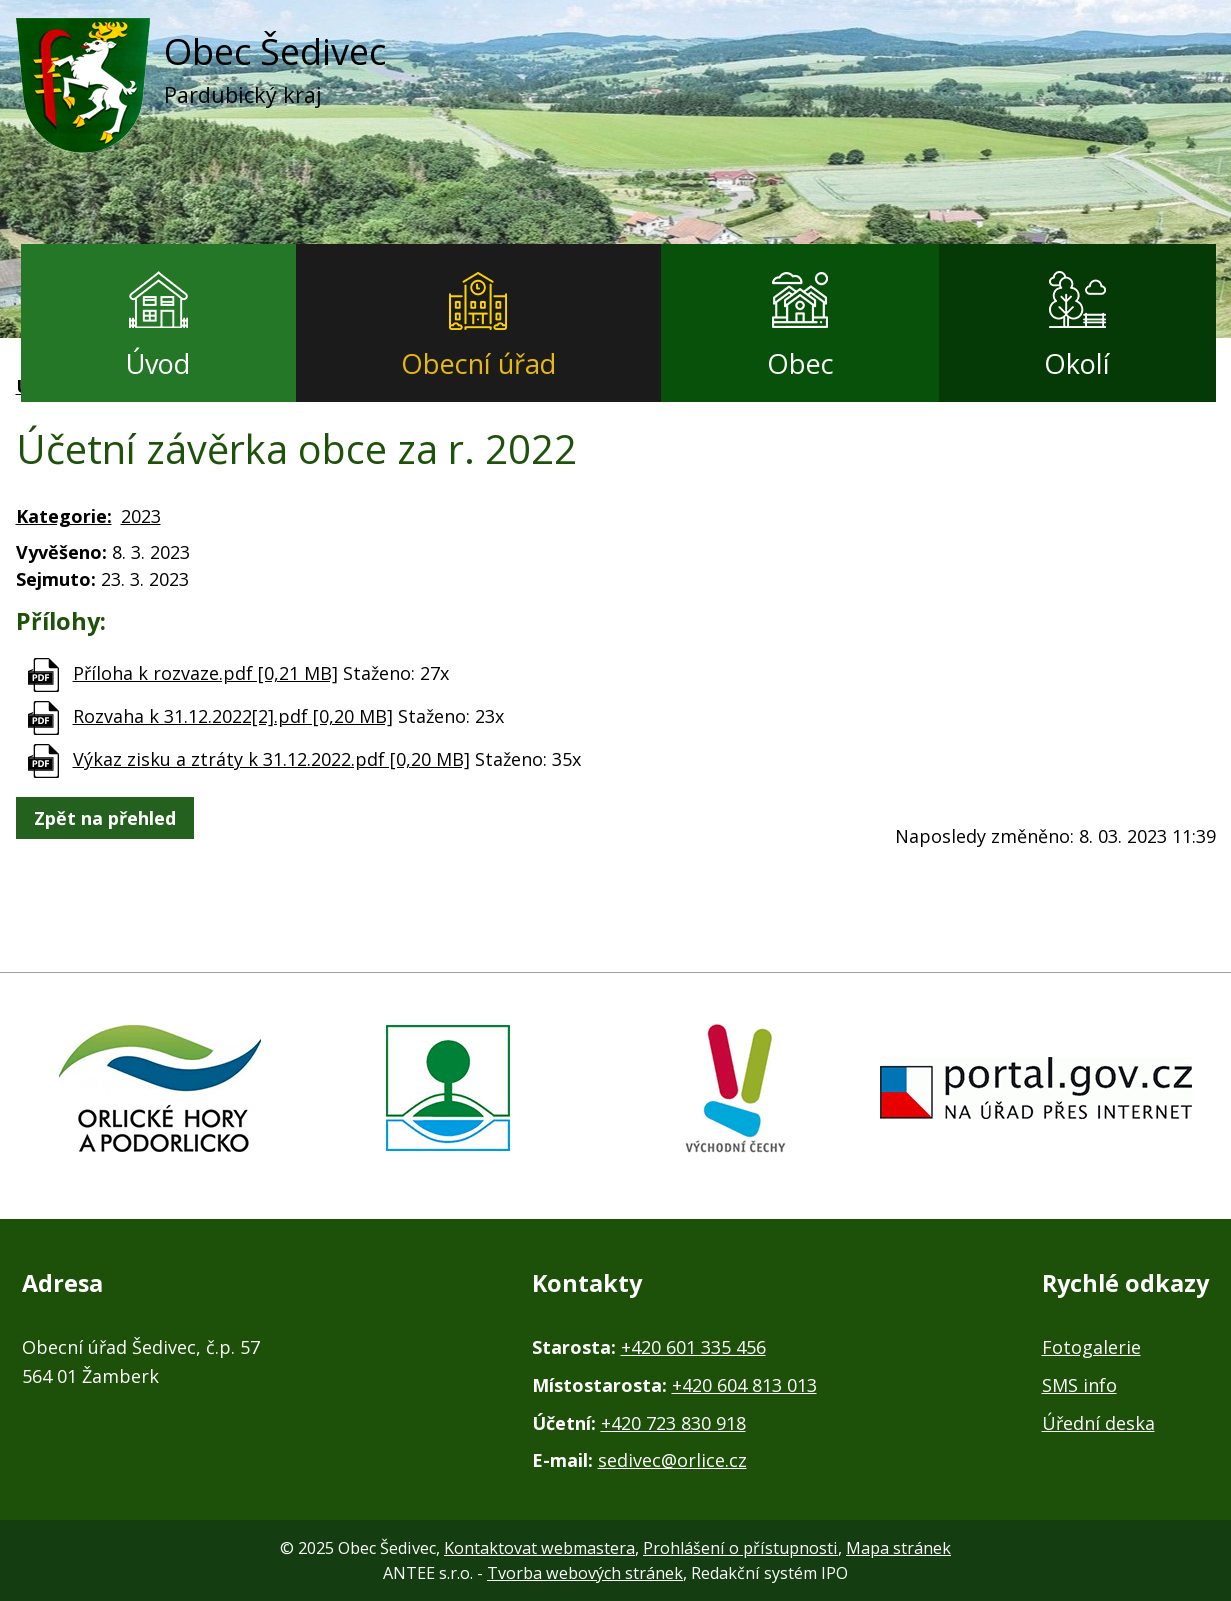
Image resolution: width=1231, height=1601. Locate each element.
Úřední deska (1098, 1423)
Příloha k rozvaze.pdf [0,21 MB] (205, 673)
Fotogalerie (1091, 1347)
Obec (800, 363)
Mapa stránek (898, 1548)
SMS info (1079, 1385)
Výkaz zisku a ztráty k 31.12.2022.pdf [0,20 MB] (271, 759)
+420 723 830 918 (673, 1423)
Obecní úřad (478, 363)
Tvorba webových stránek (585, 1573)
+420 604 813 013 (744, 1385)
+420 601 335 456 (693, 1347)
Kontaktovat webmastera (539, 1548)
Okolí (1077, 363)
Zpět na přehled (105, 818)
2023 (141, 516)
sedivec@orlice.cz (672, 1460)
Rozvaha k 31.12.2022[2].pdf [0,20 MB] (233, 716)
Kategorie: (64, 516)
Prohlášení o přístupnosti (740, 1548)
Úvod (158, 363)
